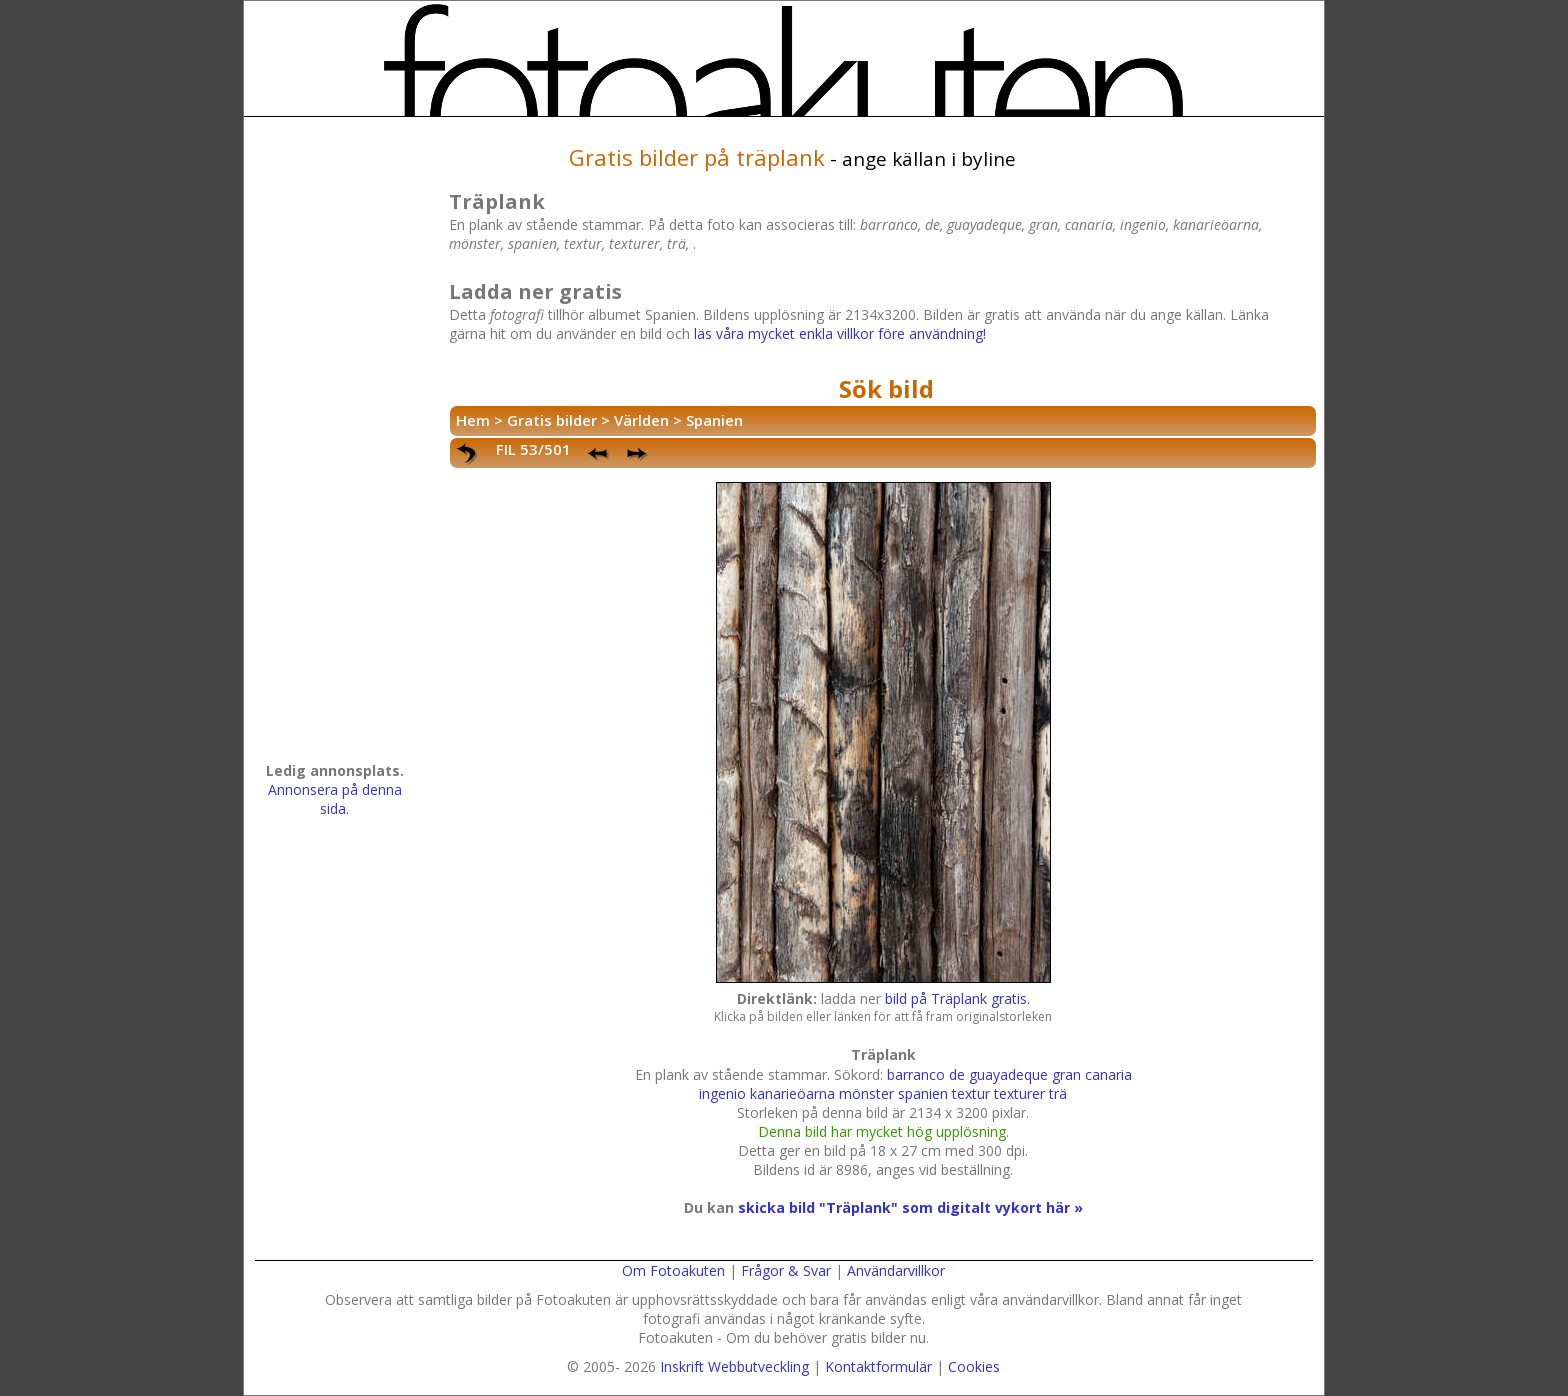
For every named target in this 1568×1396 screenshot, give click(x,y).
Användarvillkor (896, 1270)
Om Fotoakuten (673, 1270)
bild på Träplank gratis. (957, 998)
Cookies (974, 1366)
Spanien (714, 420)
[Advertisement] (335, 446)
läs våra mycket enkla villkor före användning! (840, 333)
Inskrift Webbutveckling (734, 1366)
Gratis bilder (552, 420)
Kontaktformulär (878, 1366)
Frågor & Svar (786, 1270)
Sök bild (886, 388)
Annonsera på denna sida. (335, 799)
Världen (641, 420)
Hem (473, 420)
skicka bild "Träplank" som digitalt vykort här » (910, 1207)
